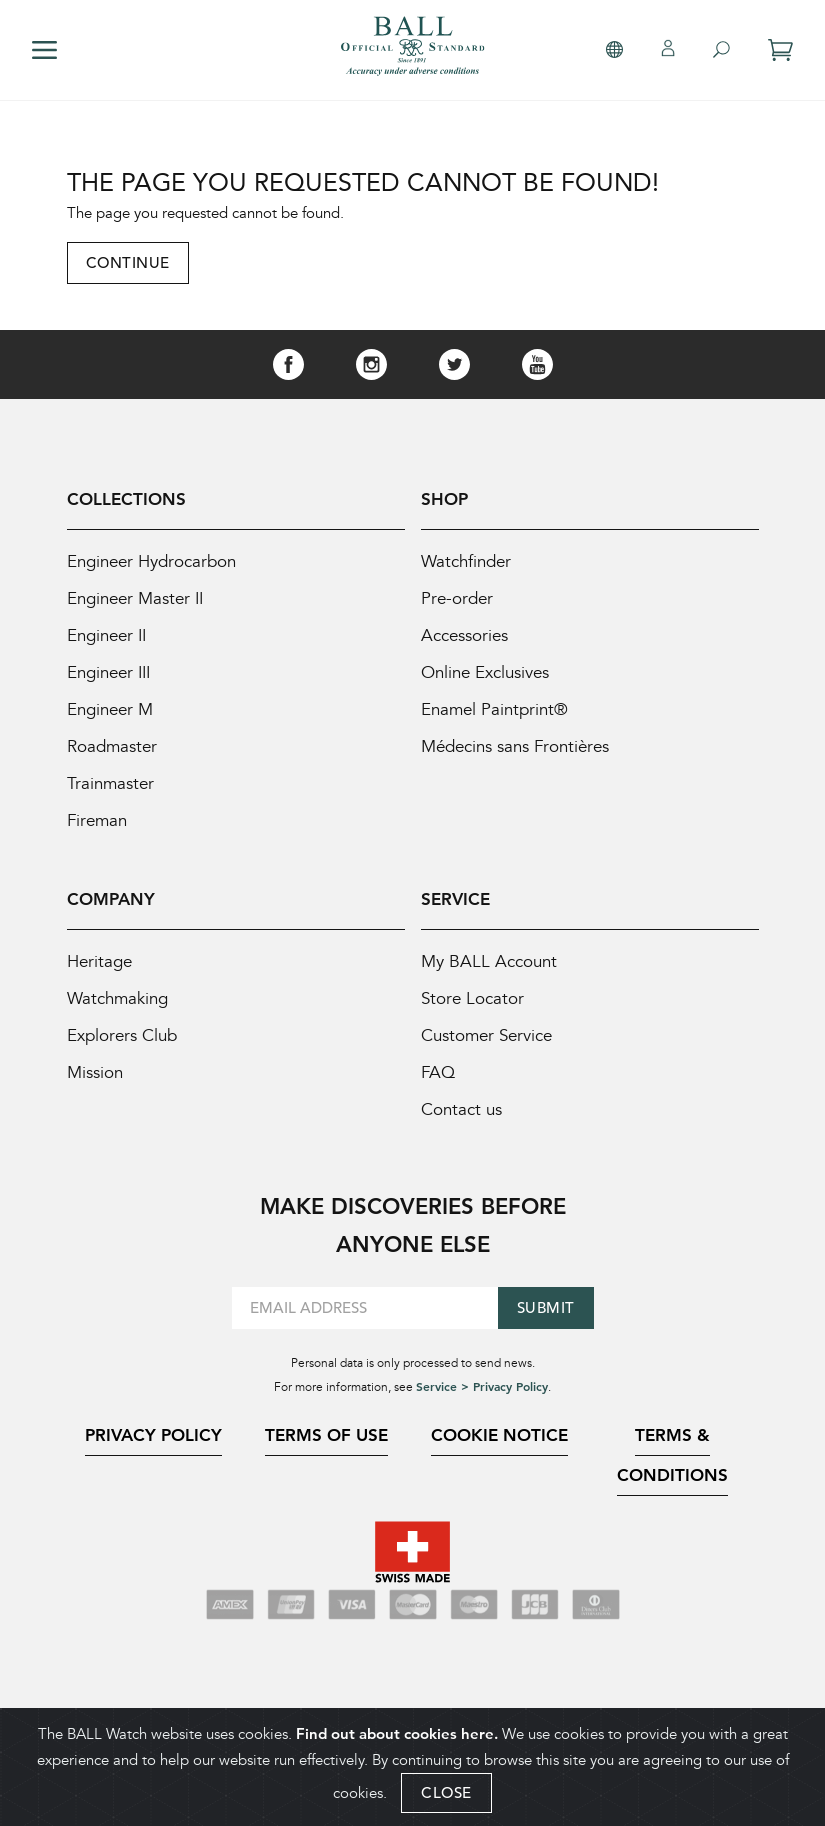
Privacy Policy (153, 1435)
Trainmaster (110, 783)
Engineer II (106, 635)
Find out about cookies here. (397, 1733)
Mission (95, 1072)
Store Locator (472, 998)
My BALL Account (489, 961)
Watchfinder (466, 561)
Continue (128, 262)
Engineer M (110, 709)
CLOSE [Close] (446, 1792)
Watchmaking (117, 998)
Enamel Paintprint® (494, 709)
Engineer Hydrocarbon (151, 561)
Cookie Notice (499, 1435)
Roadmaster (112, 746)
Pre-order (457, 598)
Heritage (99, 961)
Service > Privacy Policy (482, 1386)
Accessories (464, 635)
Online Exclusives (485, 672)
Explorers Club (122, 1035)
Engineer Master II (135, 598)
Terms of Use (326, 1435)
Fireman (97, 820)
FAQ (438, 1072)
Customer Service (486, 1035)
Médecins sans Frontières (515, 746)
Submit (546, 1307)
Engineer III (108, 672)
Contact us (461, 1109)
